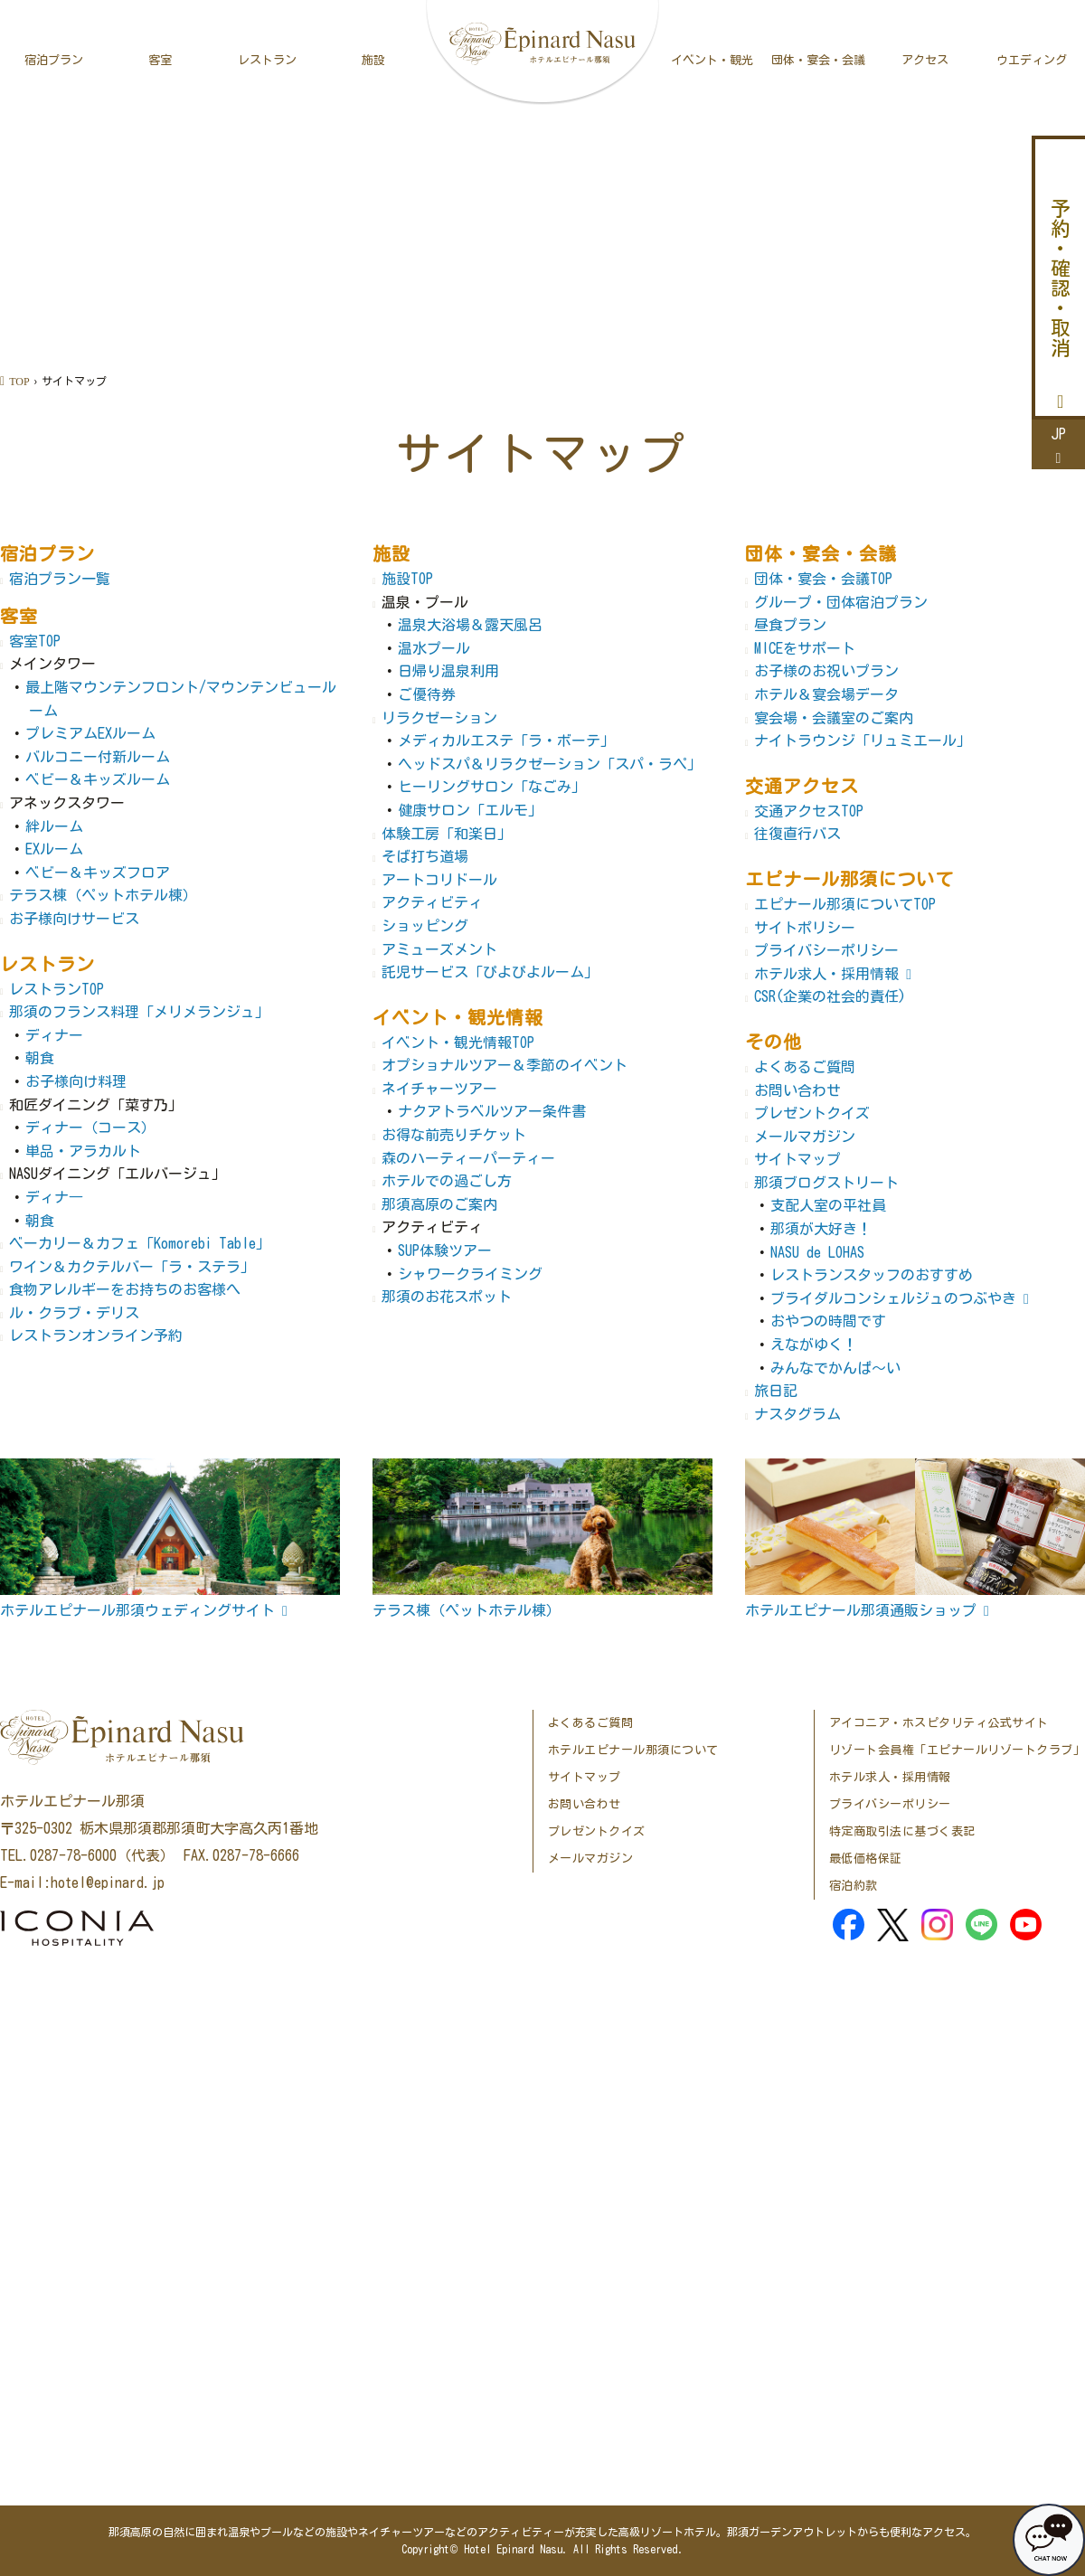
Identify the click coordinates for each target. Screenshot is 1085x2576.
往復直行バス (797, 833)
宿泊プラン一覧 (59, 578)
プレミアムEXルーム (90, 733)
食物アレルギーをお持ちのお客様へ (125, 1289)
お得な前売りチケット (454, 1135)
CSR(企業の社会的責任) (830, 996)
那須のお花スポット (447, 1296)
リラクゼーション (439, 718)
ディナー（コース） (90, 1127)
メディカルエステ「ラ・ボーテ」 (506, 740)
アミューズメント (439, 949)
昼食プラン (790, 625)
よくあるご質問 (804, 1067)
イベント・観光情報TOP (458, 1042)
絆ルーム (54, 826)
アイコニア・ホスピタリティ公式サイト (939, 1723)
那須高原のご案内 (439, 1204)
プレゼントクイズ (812, 1113)
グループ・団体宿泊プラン (841, 602)
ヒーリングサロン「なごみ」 (492, 786)
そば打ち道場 (425, 856)
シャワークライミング (470, 1274)
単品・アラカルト (83, 1151)
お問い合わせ (797, 1090)
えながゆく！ (813, 1344)
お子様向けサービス (74, 918)
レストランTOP (56, 989)
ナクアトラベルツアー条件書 (492, 1111)
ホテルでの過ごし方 (447, 1181)
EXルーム (54, 849)
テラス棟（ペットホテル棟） (103, 895)
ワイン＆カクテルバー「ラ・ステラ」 (132, 1267)
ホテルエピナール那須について (633, 1750)
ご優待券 (427, 694)
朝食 (39, 1058)
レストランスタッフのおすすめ (871, 1275)
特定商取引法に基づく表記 (902, 1831)
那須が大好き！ (821, 1229)
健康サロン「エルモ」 (470, 810)
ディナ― (54, 1197)
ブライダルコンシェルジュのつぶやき (893, 1298)
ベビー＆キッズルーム (97, 779)
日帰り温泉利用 (448, 671)
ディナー (54, 1035)
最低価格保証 (865, 1858)
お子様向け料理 (76, 1081)
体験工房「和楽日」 (447, 833)
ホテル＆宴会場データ (826, 694)
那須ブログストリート (826, 1182)
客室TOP (35, 641)
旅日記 (775, 1390)
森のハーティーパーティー (468, 1158)
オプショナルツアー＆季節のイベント (504, 1065)
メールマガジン (804, 1136)
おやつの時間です (828, 1321)
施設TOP (407, 578)
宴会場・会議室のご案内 (833, 718)
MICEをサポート (804, 648)
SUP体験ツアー (445, 1250)
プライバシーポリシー (826, 950)
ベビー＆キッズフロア (97, 872)
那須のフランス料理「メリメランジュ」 (139, 1012)
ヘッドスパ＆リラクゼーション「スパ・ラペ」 (550, 764)
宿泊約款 (853, 1886)
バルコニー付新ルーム (97, 757)
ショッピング (425, 926)
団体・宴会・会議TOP (823, 578)
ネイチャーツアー (439, 1088)
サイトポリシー (804, 927)
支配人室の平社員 (828, 1205)
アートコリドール (439, 880)
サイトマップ (797, 1159)
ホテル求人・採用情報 (826, 974)
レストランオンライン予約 (96, 1335)
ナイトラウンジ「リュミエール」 (862, 740)
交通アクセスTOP (808, 811)
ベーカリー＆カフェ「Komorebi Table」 (139, 1243)
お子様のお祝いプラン (826, 671)
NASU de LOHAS (817, 1252)
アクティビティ (432, 902)
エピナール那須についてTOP (845, 904)
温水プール (434, 648)
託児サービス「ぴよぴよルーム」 (490, 972)
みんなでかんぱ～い (835, 1368)
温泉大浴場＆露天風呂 (470, 625)
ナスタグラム (797, 1414)
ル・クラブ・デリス (74, 1313)
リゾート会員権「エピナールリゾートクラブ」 (957, 1750)
